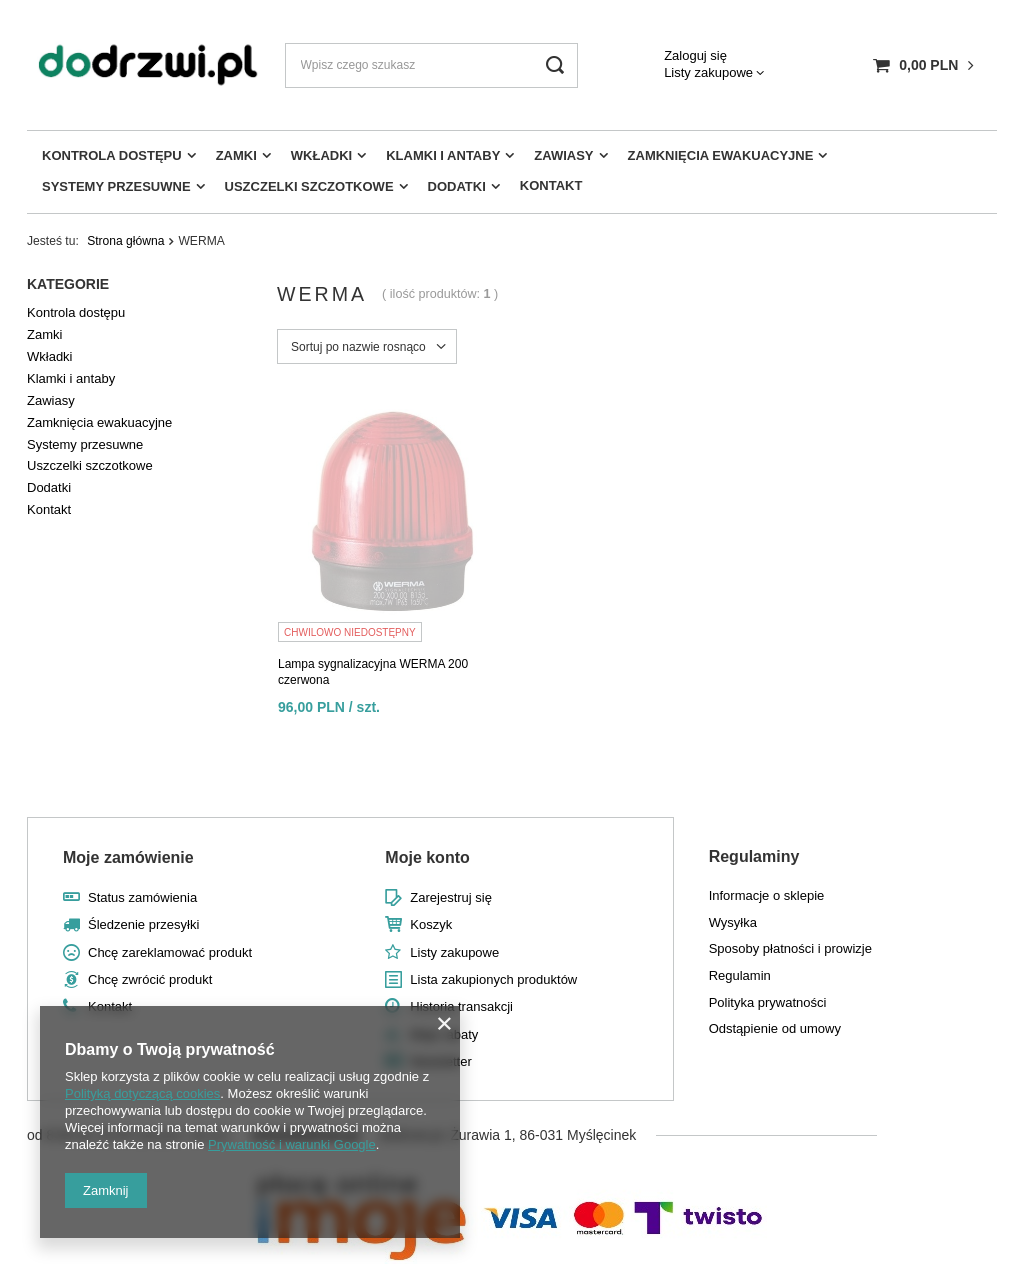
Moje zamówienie (128, 857)
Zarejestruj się (451, 897)
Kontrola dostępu (112, 155)
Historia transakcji (461, 1006)
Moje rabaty (444, 1034)
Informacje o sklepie (767, 895)
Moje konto (427, 857)
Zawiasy (563, 155)
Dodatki (457, 186)
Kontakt (551, 185)
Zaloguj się (695, 55)
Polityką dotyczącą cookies (142, 1093)
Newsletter (440, 1061)
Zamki (236, 155)
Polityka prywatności (768, 1002)
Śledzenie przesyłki (143, 924)
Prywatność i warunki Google (292, 1144)
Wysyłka (733, 922)
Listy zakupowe (708, 72)
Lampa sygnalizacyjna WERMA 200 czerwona (373, 672)
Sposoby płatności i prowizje (790, 948)
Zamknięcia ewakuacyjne (721, 155)
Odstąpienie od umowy (775, 1028)
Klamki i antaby (443, 155)
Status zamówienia (142, 897)
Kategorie (68, 284)
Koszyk (431, 924)
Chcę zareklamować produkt (170, 952)
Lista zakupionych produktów (493, 979)
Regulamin (740, 975)
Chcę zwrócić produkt (150, 979)
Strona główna (125, 241)
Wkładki (321, 155)
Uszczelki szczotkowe (309, 186)
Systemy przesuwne (116, 186)
